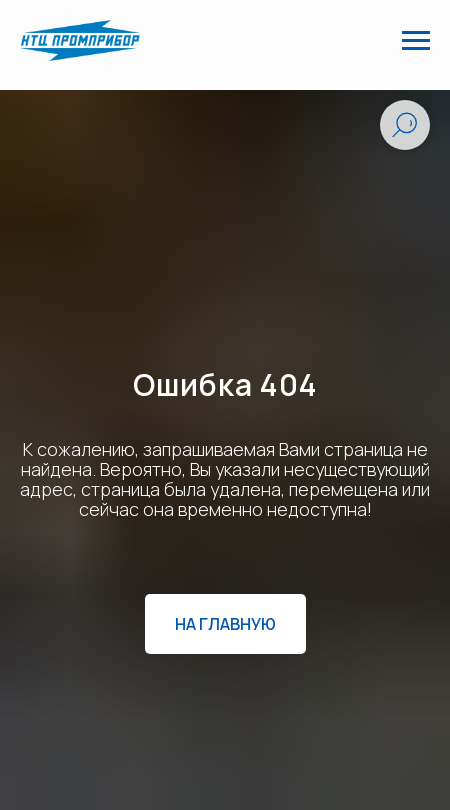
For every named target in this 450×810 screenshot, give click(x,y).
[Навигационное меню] (416, 41)
